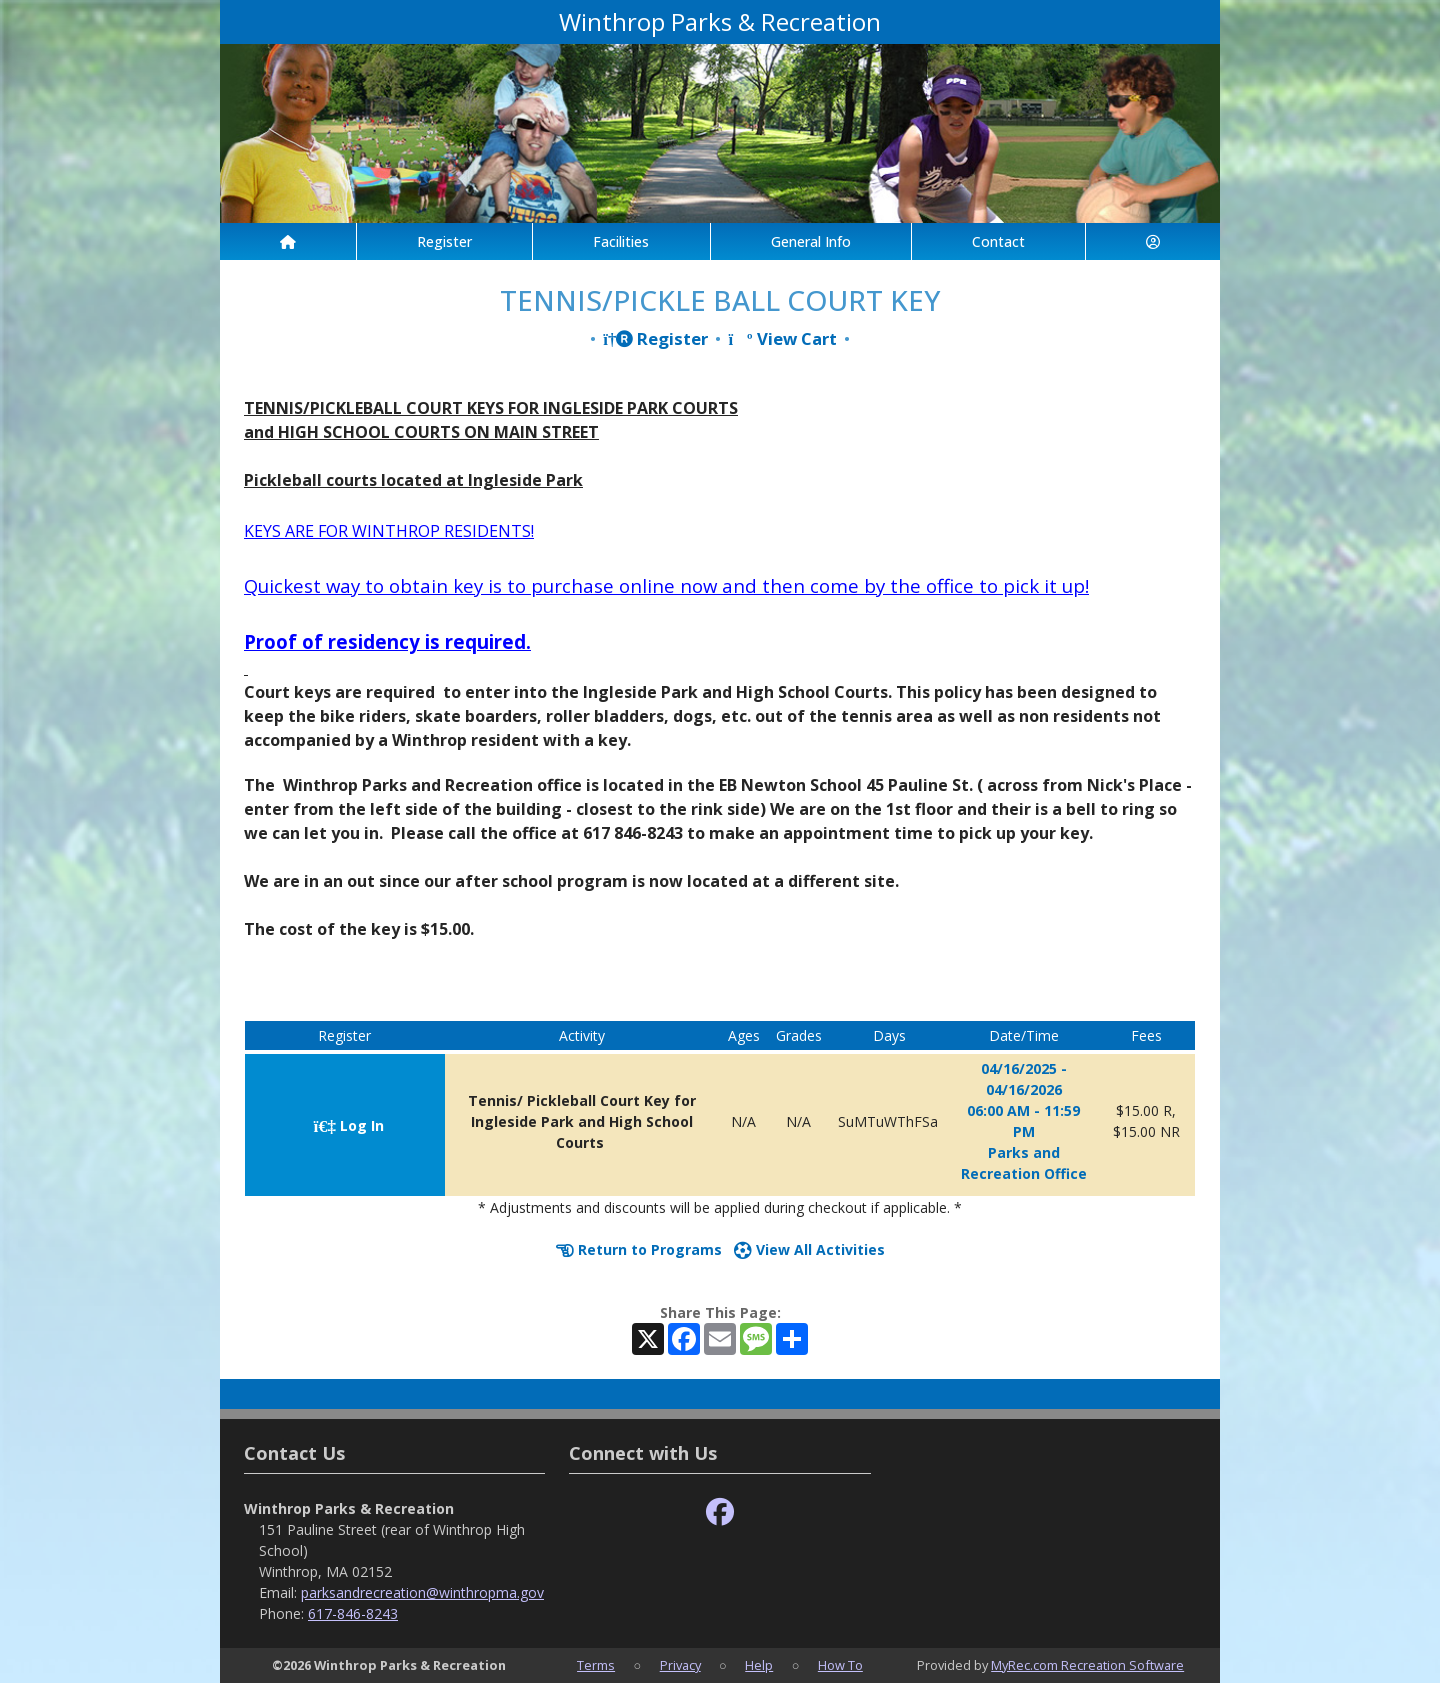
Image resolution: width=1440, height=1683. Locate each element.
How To (840, 1665)
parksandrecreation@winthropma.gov (422, 1592)
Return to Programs (639, 1249)
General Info (811, 241)
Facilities (621, 241)
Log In (349, 1125)
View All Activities (809, 1249)
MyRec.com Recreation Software (1087, 1665)
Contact (998, 241)
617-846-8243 (353, 1613)
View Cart (782, 338)
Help (759, 1665)
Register (444, 241)
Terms (596, 1665)
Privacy (680, 1665)
